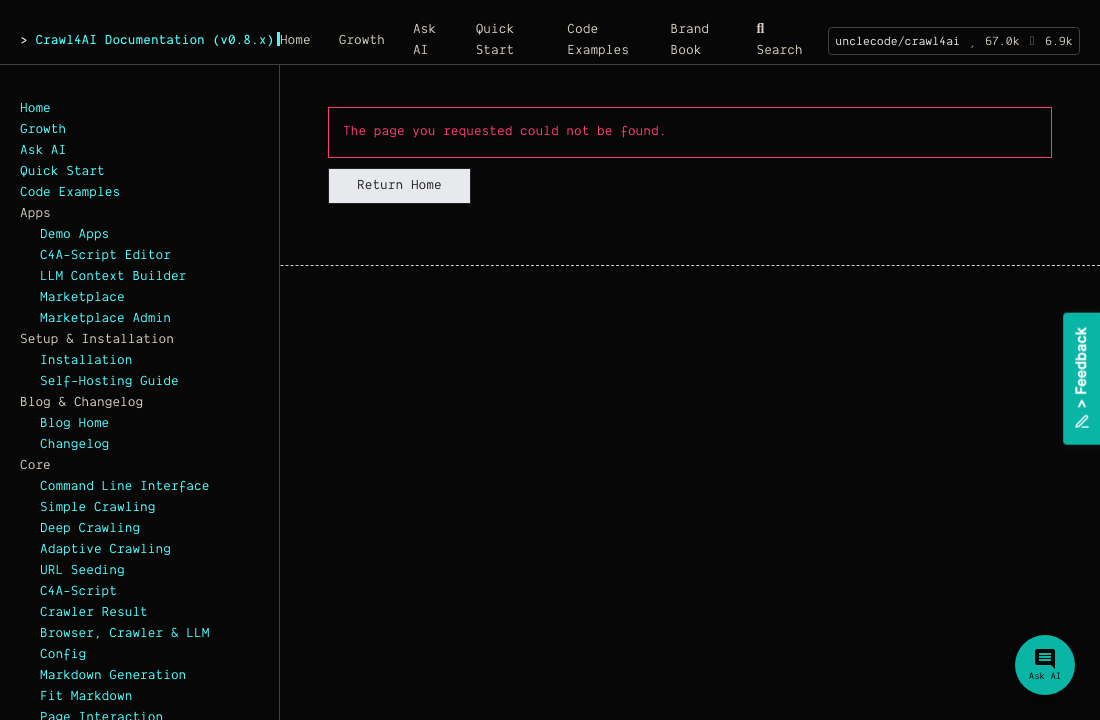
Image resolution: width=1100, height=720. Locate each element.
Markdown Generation (113, 676)
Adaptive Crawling (105, 550)
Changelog (74, 445)
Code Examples (70, 193)
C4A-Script (78, 592)
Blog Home (74, 424)
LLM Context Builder (113, 277)
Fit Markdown (86, 697)
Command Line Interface (124, 487)
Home (35, 109)
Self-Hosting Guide (109, 382)
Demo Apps (74, 235)
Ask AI (43, 151)
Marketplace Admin (105, 319)
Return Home (399, 186)
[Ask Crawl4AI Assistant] (1045, 665)
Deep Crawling (90, 529)
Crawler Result (94, 613)
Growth (43, 130)
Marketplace (82, 298)
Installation (86, 361)
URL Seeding (82, 571)
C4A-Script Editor (105, 256)
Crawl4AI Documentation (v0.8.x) (154, 41)
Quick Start (62, 172)
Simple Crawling (98, 508)
